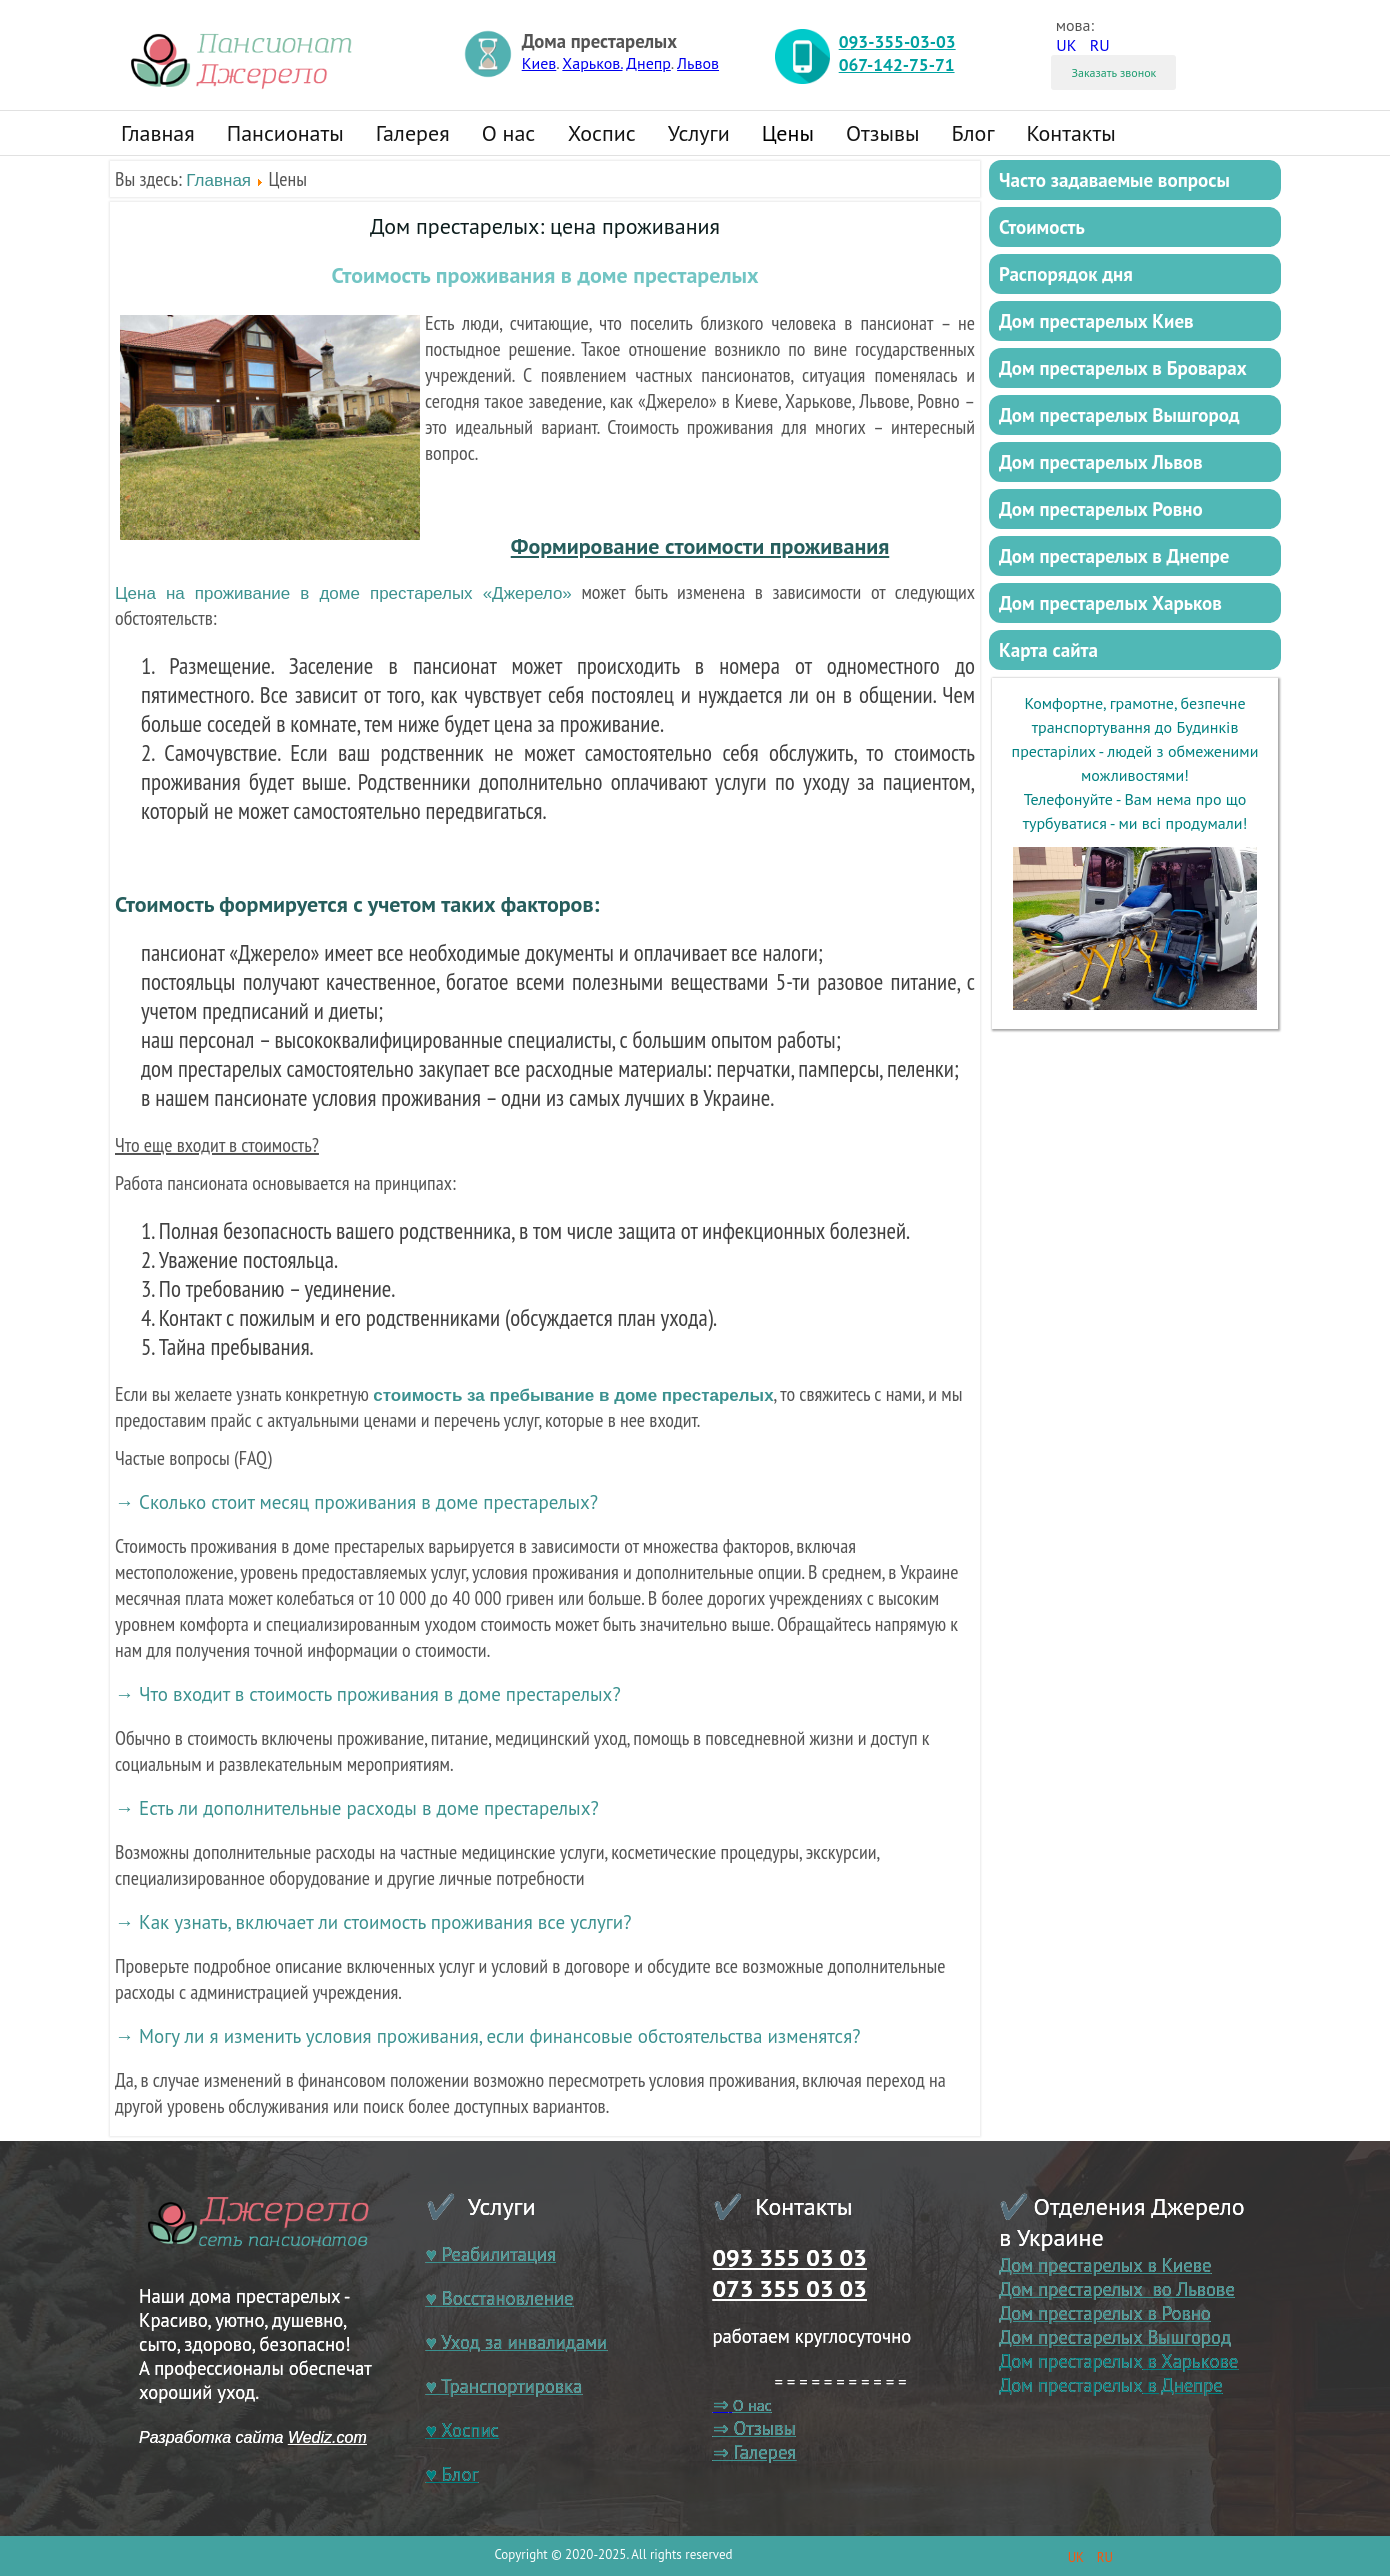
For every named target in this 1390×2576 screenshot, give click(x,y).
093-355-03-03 (897, 41)
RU (1100, 45)
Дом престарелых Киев (1096, 321)
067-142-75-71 (897, 64)
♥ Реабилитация (491, 2254)
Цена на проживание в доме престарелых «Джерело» (343, 593)
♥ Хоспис (462, 2430)
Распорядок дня (1066, 274)
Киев (539, 63)
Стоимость (1042, 227)
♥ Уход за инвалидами (517, 2342)
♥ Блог (452, 2474)
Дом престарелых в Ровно (1105, 2313)
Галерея (413, 133)
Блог (972, 133)
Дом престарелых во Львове (1117, 2289)
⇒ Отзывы (754, 2428)
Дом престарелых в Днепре (1114, 556)
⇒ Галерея (755, 2452)
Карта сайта (1048, 650)
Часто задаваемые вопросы (1114, 180)
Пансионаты (285, 133)
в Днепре (1182, 2385)
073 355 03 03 (790, 2288)
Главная (158, 133)
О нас (509, 133)
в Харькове (1190, 2361)
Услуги (699, 133)
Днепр (648, 63)
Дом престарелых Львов (1101, 462)
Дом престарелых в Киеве (1105, 2265)
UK (1068, 45)
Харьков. (592, 63)
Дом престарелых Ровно (1101, 509)
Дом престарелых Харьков (1110, 603)
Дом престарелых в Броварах (1123, 368)
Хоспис (602, 133)
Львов (698, 63)
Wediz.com (327, 2437)
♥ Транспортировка (504, 2386)
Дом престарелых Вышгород (1119, 415)
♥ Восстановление (500, 2298)
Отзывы (883, 133)
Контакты (1071, 133)
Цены (788, 133)
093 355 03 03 (790, 2257)
